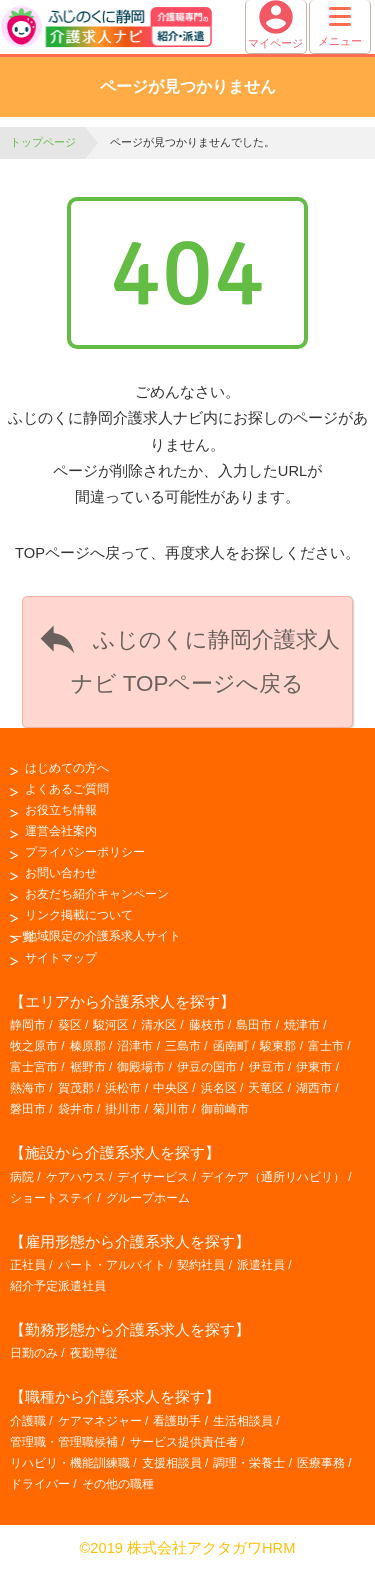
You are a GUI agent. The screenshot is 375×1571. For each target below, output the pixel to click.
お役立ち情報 (61, 810)
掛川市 (123, 1109)
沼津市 (135, 1046)
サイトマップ (61, 958)
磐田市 (28, 1109)
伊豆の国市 (207, 1067)
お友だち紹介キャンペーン (97, 894)
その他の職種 (118, 1484)
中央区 (171, 1088)
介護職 (28, 1421)
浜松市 (123, 1088)
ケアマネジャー (100, 1421)
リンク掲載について (79, 915)
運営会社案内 (61, 831)
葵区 (70, 1025)
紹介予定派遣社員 (58, 1286)
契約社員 (201, 1265)
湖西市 (314, 1088)
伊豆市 (267, 1067)
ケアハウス (76, 1177)
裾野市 (88, 1067)
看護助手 (177, 1421)
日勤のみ (34, 1353)
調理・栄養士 (249, 1463)
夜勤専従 (94, 1353)
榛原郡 (88, 1046)
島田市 (254, 1025)
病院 (22, 1177)
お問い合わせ (61, 873)
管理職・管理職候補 (64, 1442)
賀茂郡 (76, 1088)
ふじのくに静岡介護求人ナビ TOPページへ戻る (187, 656)
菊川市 (171, 1109)
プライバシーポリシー (85, 852)
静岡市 (28, 1025)
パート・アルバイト (112, 1265)
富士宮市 (34, 1067)
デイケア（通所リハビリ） (273, 1177)
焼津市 (302, 1025)
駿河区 (111, 1025)
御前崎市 (225, 1109)
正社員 (28, 1265)
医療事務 (321, 1463)
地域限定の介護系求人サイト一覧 (95, 936)
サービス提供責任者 (184, 1442)
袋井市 (76, 1109)
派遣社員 (261, 1265)
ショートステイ (52, 1198)
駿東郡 (278, 1046)
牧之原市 (34, 1046)
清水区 (159, 1025)
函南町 (231, 1046)
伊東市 (314, 1067)
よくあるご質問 (67, 789)
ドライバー (40, 1484)
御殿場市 (141, 1067)
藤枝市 (207, 1025)
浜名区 (219, 1088)
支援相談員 (172, 1463)
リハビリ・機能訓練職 (70, 1463)
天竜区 (266, 1088)
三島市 (183, 1046)
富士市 (326, 1046)
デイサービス (153, 1177)
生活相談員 (243, 1421)
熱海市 (28, 1088)
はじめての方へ (67, 768)
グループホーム (148, 1198)
